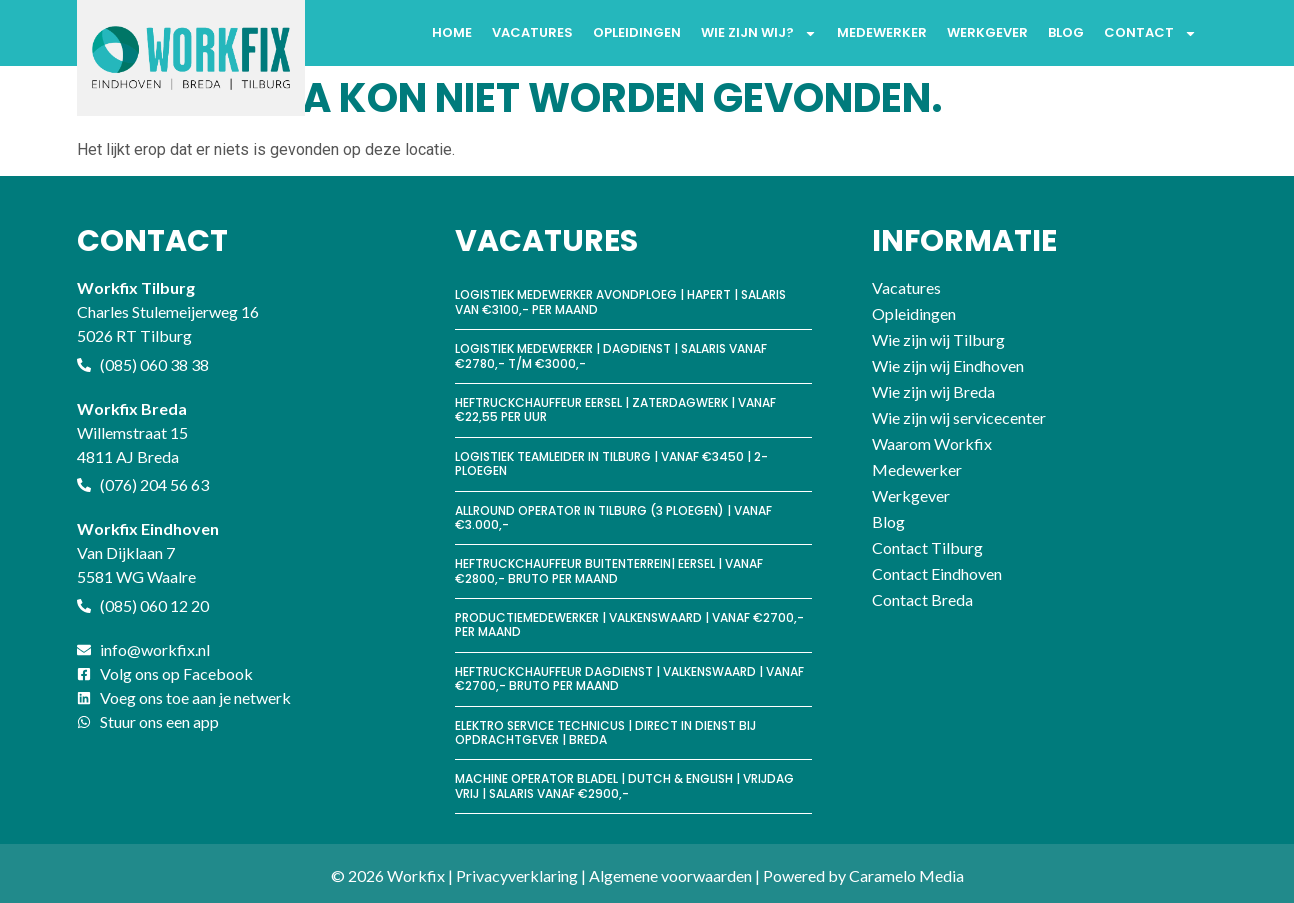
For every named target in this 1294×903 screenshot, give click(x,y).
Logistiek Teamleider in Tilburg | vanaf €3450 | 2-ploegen (611, 463)
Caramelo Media (906, 875)
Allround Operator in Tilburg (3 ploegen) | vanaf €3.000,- (613, 517)
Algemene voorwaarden (670, 875)
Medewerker (882, 32)
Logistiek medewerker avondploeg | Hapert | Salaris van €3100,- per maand (620, 301)
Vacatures (532, 32)
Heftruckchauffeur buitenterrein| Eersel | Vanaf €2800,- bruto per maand (609, 570)
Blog (1066, 32)
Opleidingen (637, 32)
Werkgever (987, 32)
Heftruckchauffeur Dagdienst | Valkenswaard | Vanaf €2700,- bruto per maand (629, 678)
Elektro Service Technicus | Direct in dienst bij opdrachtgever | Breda (605, 732)
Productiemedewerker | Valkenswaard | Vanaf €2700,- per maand (629, 624)
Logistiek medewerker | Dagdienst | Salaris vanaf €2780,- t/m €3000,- (611, 355)
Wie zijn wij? (759, 33)
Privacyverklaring (517, 875)
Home (452, 32)
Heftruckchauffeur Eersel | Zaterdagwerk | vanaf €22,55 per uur (615, 409)
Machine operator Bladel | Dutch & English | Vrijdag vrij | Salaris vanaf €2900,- (624, 785)
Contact (1150, 33)
